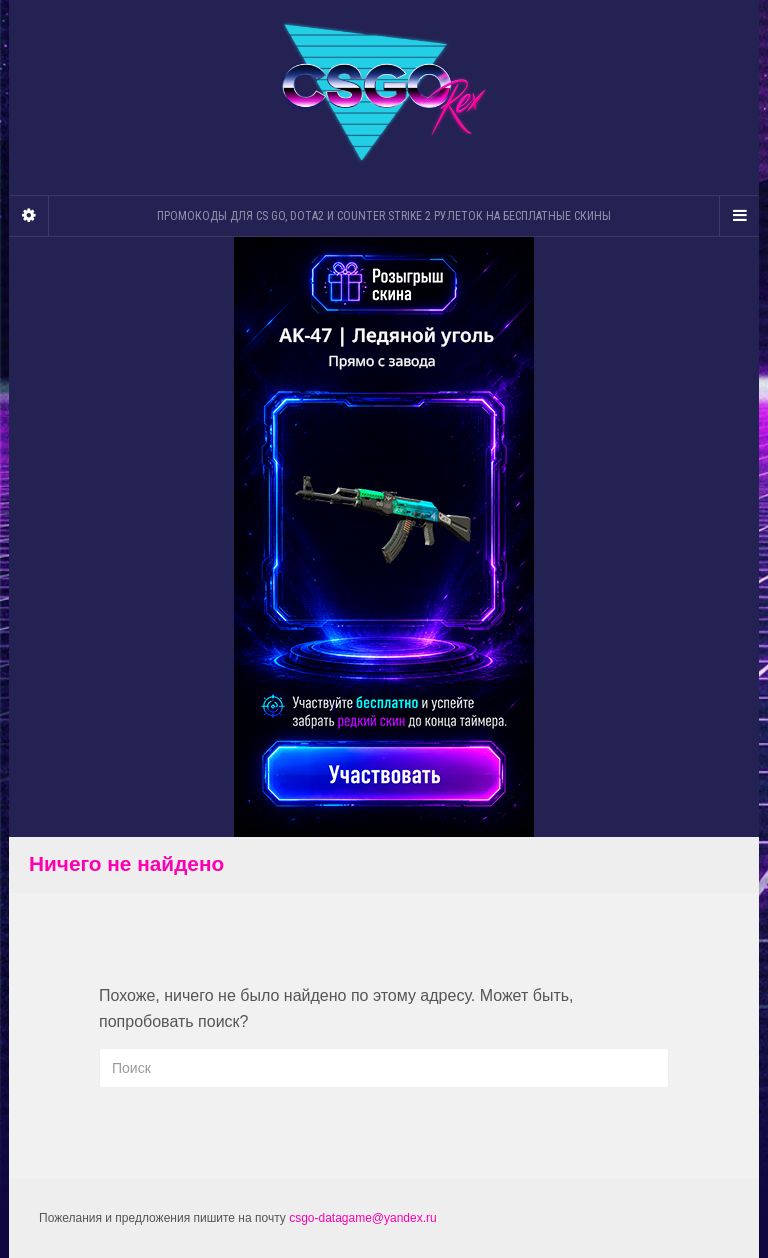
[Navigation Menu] (739, 216)
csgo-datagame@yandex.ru (363, 1218)
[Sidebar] (29, 216)
